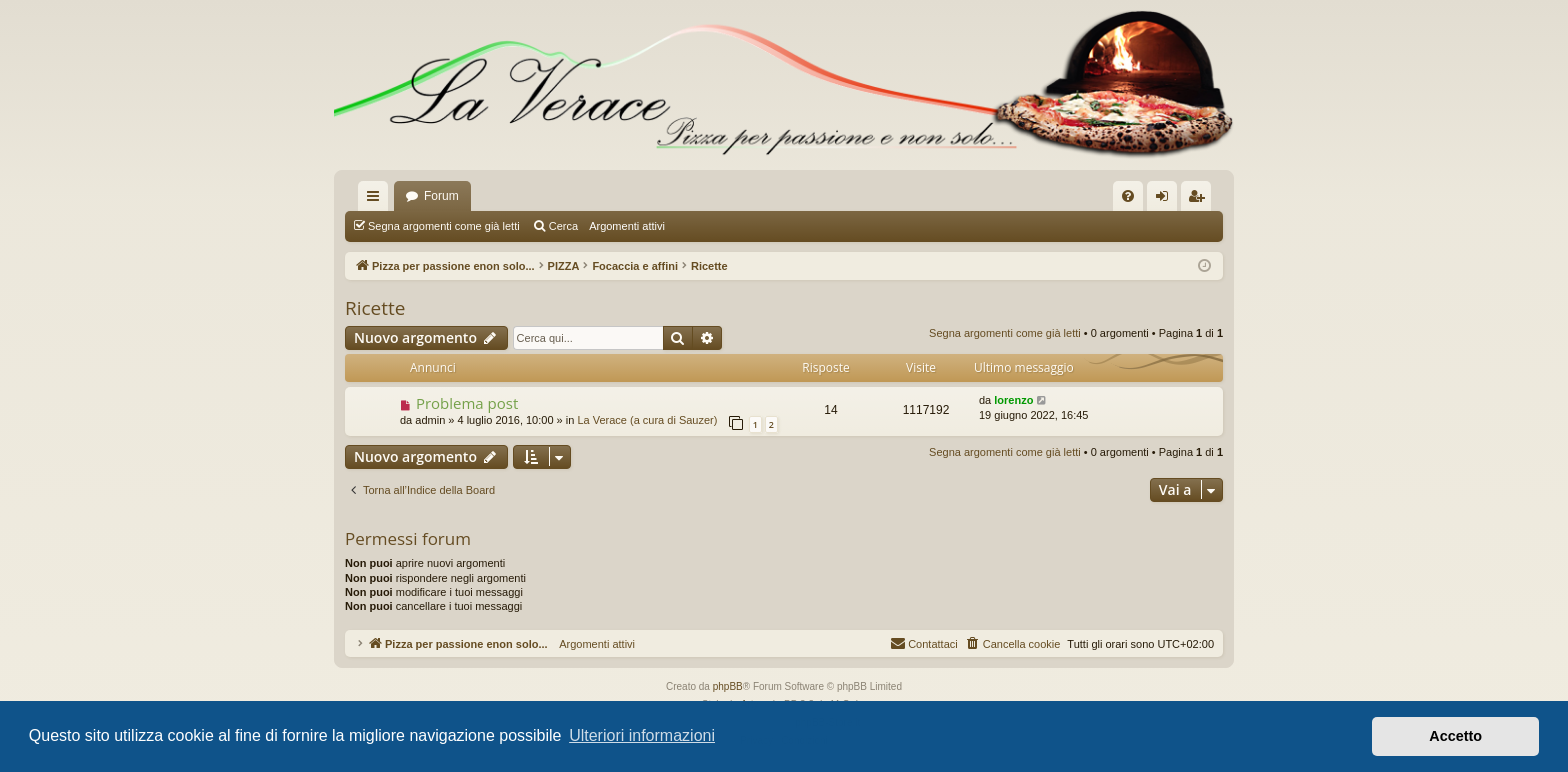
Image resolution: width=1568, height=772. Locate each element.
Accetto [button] (1455, 736)
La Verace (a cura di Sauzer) (647, 420)
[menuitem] (1128, 196)
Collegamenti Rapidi (377, 200)
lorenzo (1013, 400)
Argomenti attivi (627, 226)
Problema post (467, 403)
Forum (441, 196)
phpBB (728, 686)
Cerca (563, 226)
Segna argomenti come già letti (444, 226)
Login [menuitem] (1166, 200)
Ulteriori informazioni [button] (642, 735)
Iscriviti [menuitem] (1200, 200)
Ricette (375, 308)
